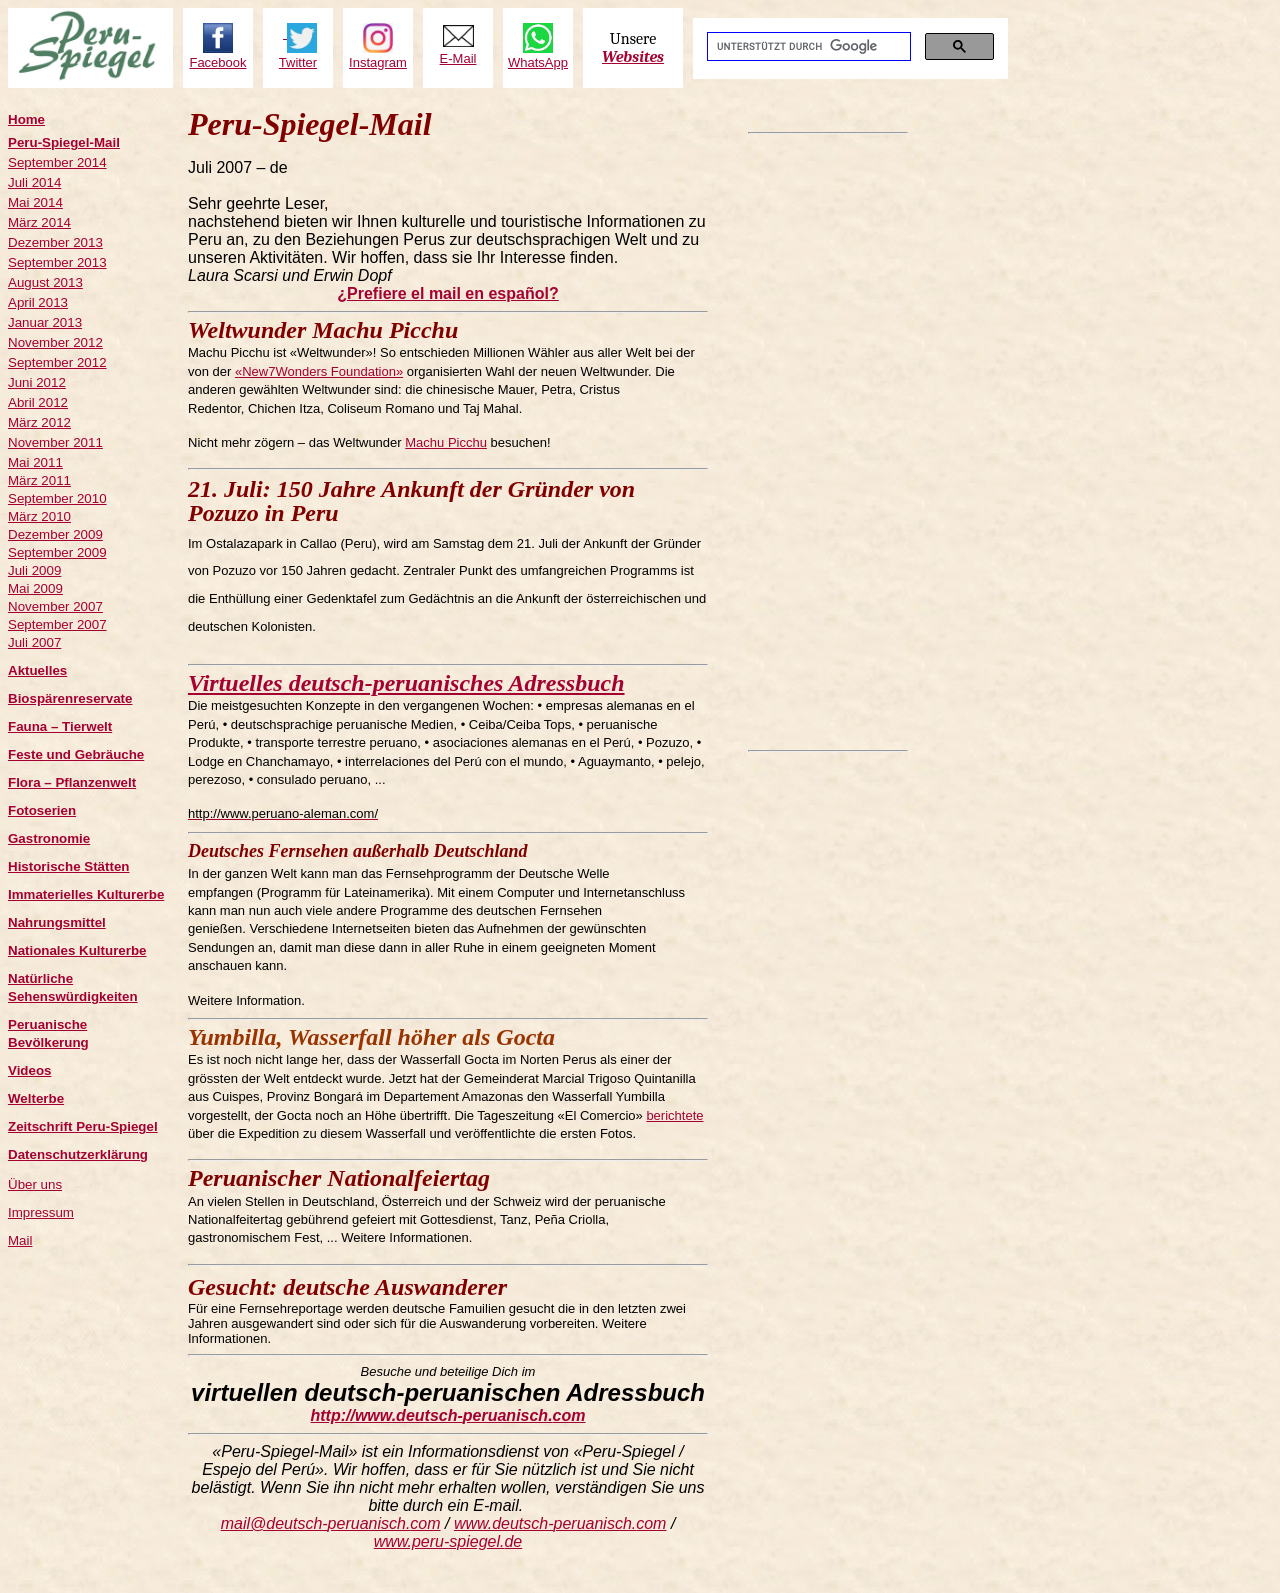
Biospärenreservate (70, 698)
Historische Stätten (68, 866)
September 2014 (57, 162)
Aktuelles (37, 670)
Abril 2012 (38, 402)
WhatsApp (538, 62)
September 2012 (57, 362)
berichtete (674, 1115)
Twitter (298, 62)
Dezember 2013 (55, 242)
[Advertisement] (828, 442)
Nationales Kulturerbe (77, 950)
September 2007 (57, 624)
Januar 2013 (45, 322)
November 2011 (55, 442)
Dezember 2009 (55, 534)
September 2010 (57, 498)
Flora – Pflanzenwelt (72, 782)
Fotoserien (42, 810)
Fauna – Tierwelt (60, 726)
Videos (29, 1070)
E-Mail (458, 58)
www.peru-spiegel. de (448, 1541)
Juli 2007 (34, 642)
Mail (20, 1240)
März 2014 (39, 222)
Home (26, 119)
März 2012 (39, 422)
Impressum (41, 1212)
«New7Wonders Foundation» (319, 371)
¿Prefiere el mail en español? (447, 293)
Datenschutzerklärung (78, 1154)
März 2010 (39, 516)
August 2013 (45, 282)
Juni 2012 (37, 382)
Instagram (378, 62)
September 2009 (57, 552)
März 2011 (39, 480)
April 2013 (38, 302)
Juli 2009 (34, 570)
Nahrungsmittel (57, 922)
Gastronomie (49, 838)
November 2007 (55, 606)
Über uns (35, 1184)
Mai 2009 (35, 588)
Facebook (217, 62)
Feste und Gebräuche (76, 754)
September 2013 (57, 262)
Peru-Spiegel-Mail (64, 142)
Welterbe (36, 1098)
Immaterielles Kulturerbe (86, 894)
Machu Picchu (446, 442)
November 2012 (55, 342)
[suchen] (807, 47)
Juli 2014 (34, 182)
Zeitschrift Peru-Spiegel (83, 1126)
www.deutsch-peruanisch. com (560, 1523)
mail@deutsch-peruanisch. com (331, 1523)
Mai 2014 (35, 202)
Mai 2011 (35, 462)
